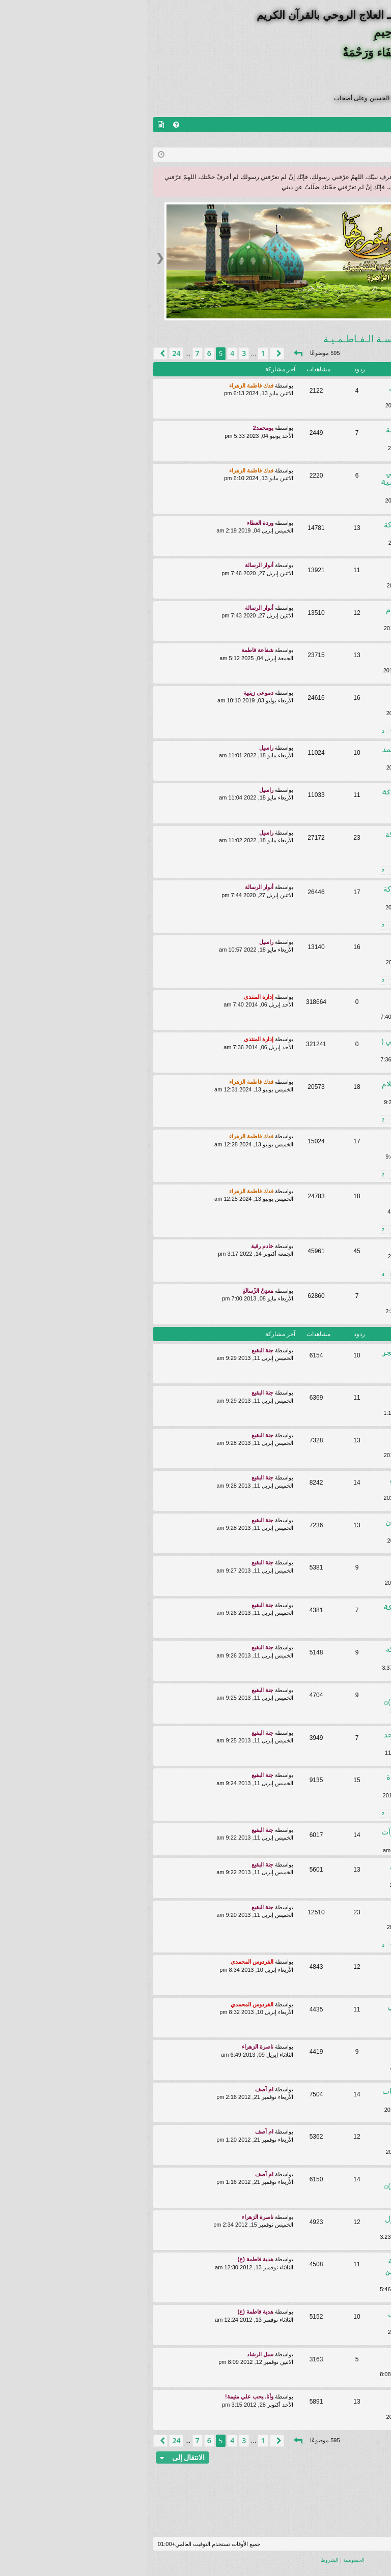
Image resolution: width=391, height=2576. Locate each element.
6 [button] (62, 353)
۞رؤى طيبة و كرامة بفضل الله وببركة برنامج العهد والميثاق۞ (296, 1654)
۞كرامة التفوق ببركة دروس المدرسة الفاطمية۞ (296, 434)
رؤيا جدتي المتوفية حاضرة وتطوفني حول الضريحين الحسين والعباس (297, 2318)
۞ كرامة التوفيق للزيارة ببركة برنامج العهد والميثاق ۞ (295, 1611)
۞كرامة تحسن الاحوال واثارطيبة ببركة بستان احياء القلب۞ (295, 893)
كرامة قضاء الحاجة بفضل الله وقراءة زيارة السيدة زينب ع (296, 1781)
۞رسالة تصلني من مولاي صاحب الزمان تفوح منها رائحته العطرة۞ (302, 1913)
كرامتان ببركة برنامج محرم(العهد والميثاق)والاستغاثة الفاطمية (303, 948)
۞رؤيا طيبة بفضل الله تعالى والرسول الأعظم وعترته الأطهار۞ (296, 2223)
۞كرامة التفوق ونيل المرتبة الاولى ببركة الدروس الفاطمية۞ (300, 571)
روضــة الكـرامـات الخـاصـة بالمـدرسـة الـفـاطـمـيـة (280, 338)
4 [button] (85, 353)
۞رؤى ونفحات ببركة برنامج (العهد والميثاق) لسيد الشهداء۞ (302, 1569)
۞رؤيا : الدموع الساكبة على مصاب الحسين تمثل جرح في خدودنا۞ (300, 1399)
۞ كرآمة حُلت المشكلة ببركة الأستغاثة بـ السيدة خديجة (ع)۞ (295, 2180)
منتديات (359, 124)
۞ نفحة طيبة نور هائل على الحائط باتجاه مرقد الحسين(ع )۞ (295, 1696)
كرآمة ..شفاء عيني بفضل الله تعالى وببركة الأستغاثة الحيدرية (298, 1871)
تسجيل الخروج (362, 139)
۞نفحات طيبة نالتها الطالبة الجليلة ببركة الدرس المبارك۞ (300, 2053)
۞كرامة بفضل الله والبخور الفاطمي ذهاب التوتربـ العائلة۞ (298, 1484)
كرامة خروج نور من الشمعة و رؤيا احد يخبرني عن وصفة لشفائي (295, 1739)
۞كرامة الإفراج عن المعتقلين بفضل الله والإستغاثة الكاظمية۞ (299, 1197)
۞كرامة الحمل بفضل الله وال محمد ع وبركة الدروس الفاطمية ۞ (294, 754)
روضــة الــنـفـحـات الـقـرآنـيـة (297, 1025)
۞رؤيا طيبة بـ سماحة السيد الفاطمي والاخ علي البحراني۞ (297, 2011)
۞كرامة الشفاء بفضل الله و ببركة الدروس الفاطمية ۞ (294, 796)
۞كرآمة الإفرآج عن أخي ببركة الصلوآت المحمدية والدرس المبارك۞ (294, 1836)
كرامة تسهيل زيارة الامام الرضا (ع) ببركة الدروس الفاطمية (300, 656)
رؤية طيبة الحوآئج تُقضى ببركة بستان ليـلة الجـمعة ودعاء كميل (296, 1526)
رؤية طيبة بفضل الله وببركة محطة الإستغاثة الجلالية (300, 1442)
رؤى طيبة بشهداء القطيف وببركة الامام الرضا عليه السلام (302, 2138)
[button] (151, 353)
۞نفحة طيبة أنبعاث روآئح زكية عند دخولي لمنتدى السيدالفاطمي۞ (301, 2361)
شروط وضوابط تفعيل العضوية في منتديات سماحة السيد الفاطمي (300, 1003)
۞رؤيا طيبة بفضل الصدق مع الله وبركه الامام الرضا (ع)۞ (301, 2403)
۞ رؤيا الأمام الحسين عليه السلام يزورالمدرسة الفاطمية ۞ (294, 1088)
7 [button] (50, 353)
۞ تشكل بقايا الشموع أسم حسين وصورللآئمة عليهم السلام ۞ (299, 1968)
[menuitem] (29, 124)
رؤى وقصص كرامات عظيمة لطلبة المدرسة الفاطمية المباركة (300, 1297)
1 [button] (116, 353)
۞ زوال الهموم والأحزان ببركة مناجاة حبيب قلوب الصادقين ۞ (296, 2271)
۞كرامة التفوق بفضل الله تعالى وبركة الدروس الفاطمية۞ (295, 529)
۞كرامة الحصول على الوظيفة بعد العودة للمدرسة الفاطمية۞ (301, 699)
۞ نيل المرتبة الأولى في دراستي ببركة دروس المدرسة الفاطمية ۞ (294, 482)
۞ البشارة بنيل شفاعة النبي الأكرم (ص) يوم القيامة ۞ (299, 1142)
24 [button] (29, 353)
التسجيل (317, 139)
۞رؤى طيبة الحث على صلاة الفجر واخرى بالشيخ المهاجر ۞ (294, 1357)
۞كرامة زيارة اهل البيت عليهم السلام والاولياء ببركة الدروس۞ (296, 614)
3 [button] (97, 353)
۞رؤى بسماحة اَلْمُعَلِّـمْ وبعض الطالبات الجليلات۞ (294, 2096)
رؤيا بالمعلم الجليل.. (322, 1247)
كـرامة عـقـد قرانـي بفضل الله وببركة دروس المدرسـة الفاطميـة (296, 839)
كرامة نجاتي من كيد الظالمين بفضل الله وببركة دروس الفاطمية (298, 392)
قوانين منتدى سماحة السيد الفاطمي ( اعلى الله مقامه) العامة (294, 1045)
